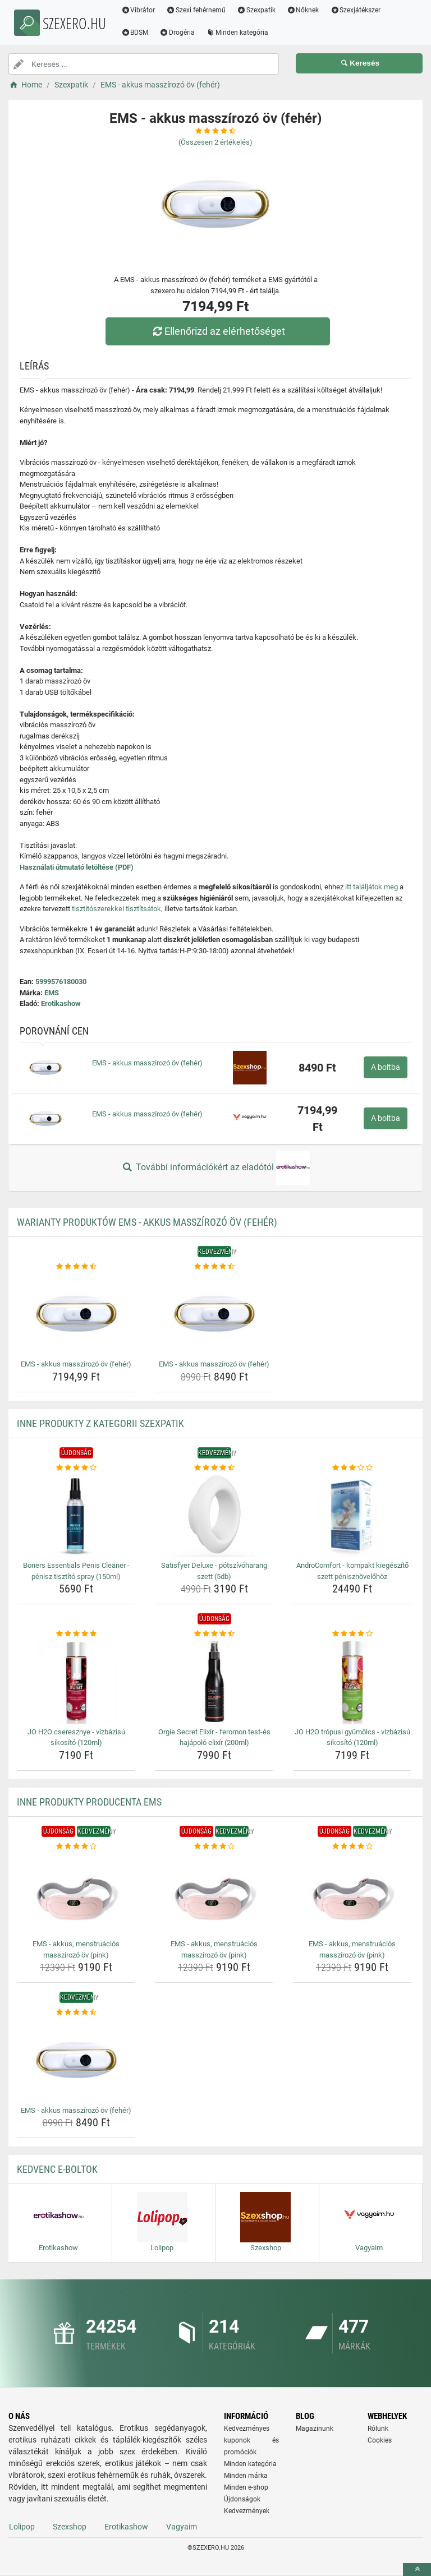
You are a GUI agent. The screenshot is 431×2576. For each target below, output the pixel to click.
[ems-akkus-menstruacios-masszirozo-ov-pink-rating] (76, 1846)
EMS (51, 993)
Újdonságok (242, 2499)
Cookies (380, 2440)
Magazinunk (314, 2428)
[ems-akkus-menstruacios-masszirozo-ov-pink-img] (76, 1894)
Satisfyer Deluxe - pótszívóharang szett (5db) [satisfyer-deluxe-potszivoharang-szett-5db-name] (214, 1571)
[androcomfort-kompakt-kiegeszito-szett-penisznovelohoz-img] (352, 1515)
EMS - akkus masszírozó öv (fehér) (147, 1063)
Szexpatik (263, 10)
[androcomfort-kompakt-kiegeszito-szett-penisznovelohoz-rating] (352, 1468)
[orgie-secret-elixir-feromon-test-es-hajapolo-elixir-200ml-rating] (214, 1634)
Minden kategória (244, 32)
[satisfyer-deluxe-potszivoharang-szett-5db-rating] (214, 1468)
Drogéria (183, 32)
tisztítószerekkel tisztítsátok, (117, 908)
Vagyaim (181, 2526)
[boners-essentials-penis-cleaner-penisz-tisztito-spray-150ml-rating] (76, 1468)
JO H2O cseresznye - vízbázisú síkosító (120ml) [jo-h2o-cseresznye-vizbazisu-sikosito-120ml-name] (76, 1737)
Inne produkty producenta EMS (89, 1802)
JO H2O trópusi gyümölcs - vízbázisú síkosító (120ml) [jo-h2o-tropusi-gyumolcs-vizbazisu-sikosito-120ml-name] (352, 1737)
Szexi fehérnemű (202, 10)
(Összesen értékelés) (215, 142)
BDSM (141, 32)
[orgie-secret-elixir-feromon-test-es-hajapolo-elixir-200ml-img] (214, 1682)
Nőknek (309, 10)
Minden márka (246, 2476)
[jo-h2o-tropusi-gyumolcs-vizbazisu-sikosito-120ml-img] (352, 1682)
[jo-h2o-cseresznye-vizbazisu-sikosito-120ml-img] (76, 1682)
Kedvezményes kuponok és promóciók (251, 2440)
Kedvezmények (246, 2511)
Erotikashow (61, 1003)
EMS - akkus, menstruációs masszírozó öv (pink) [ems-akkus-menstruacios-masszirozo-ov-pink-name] (76, 1949)
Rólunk (378, 2428)
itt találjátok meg (371, 887)
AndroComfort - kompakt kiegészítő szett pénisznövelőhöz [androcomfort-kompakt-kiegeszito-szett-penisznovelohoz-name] (352, 1571)
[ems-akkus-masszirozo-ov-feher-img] (76, 1314)
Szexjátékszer (362, 10)
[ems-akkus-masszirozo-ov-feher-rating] (76, 1266)
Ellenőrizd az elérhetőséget (218, 331)
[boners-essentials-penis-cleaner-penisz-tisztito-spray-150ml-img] (76, 1515)
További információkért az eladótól (215, 1168)
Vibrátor (144, 10)
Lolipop (22, 2526)
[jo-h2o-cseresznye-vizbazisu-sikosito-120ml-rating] (76, 1634)
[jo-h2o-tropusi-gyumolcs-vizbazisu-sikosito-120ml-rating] (352, 1634)
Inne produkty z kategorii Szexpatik (100, 1423)
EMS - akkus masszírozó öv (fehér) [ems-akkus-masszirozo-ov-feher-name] (76, 1364)
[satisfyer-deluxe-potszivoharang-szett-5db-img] (214, 1515)
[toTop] (417, 2569)
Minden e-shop (246, 2487)
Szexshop (69, 2526)
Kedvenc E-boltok (57, 2169)
